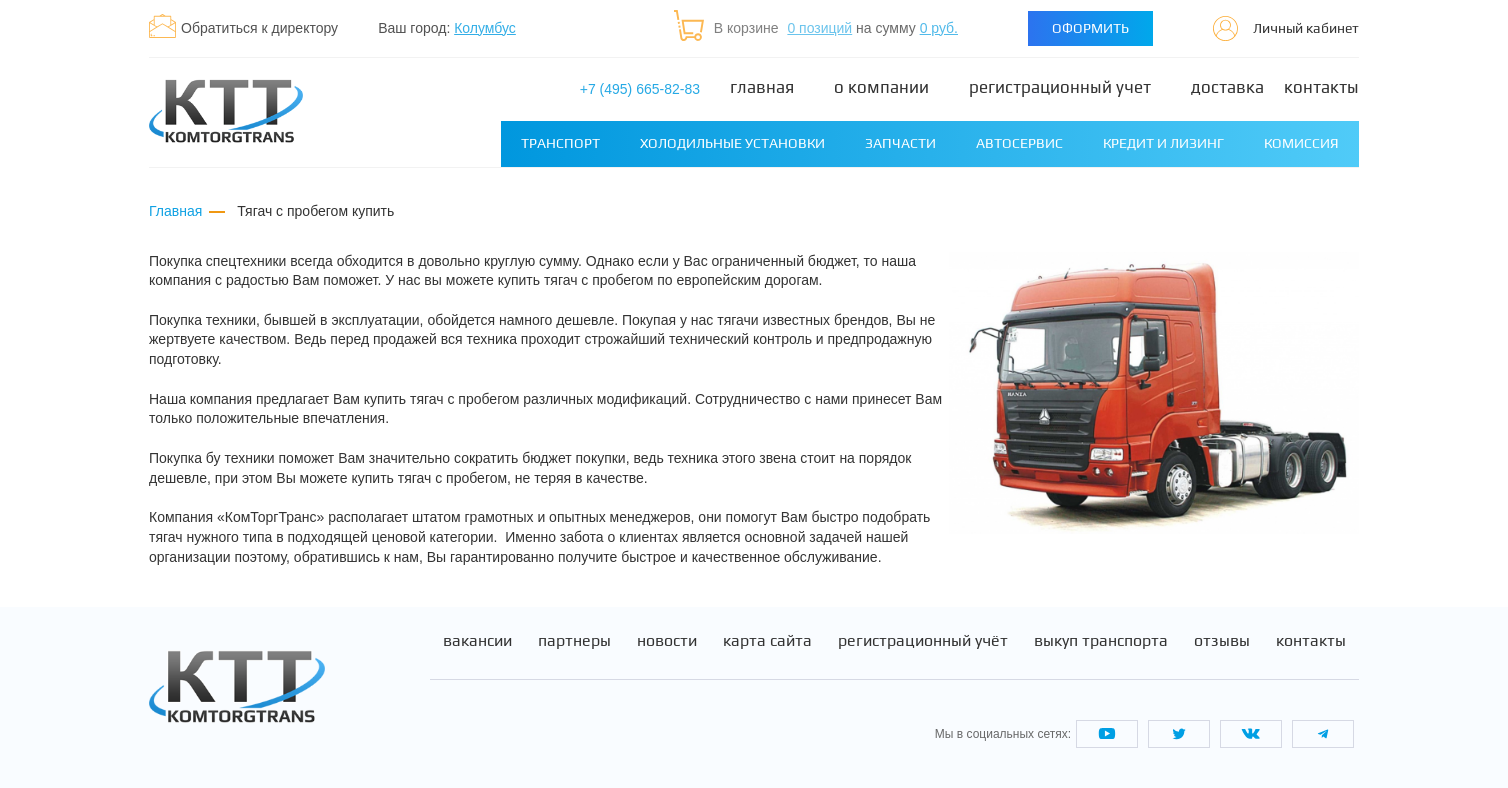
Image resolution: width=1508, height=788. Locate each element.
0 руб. (939, 28)
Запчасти (900, 143)
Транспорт (560, 143)
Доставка (1227, 87)
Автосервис (1019, 143)
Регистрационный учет (1060, 87)
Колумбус (485, 28)
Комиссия (1301, 143)
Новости (667, 641)
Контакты (1321, 87)
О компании (881, 87)
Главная (762, 87)
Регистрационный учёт (923, 641)
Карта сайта (767, 641)
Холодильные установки (732, 143)
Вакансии (477, 641)
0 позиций (819, 28)
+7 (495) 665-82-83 (640, 89)
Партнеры (574, 641)
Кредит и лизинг (1163, 143)
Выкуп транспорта (1101, 641)
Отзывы (1222, 641)
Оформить (1090, 28)
